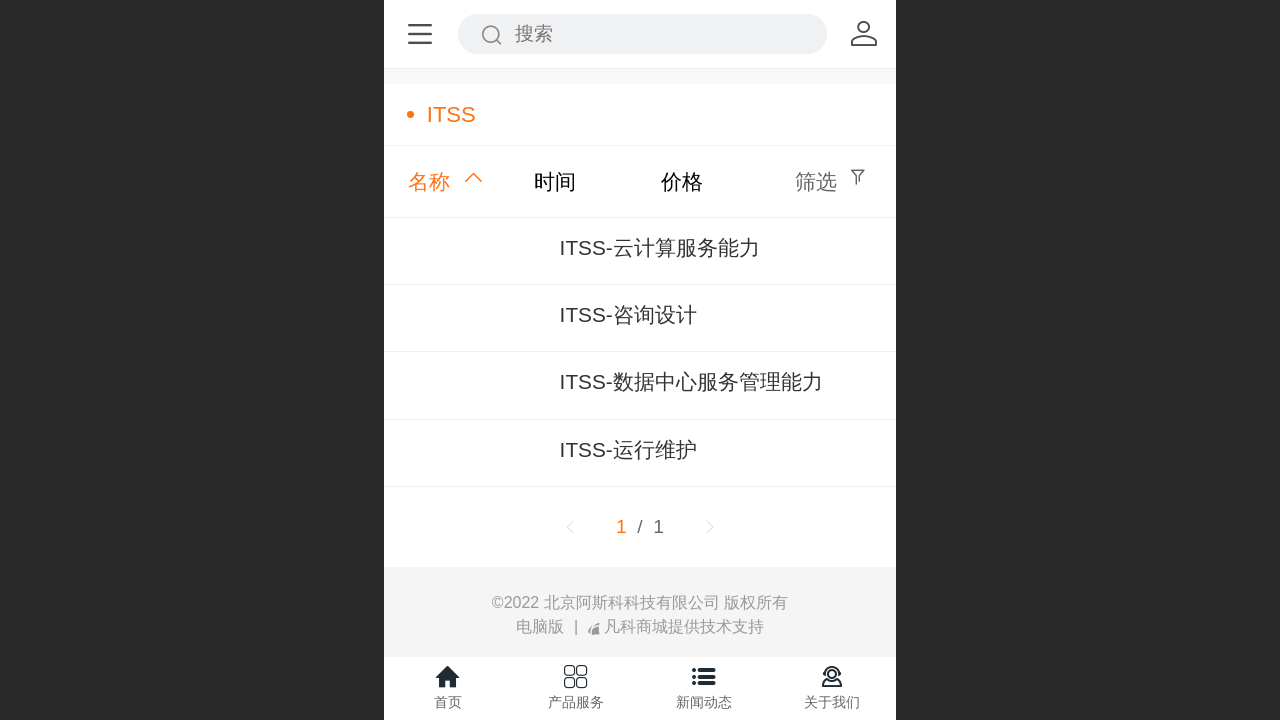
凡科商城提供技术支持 (676, 627)
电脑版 (540, 627)
